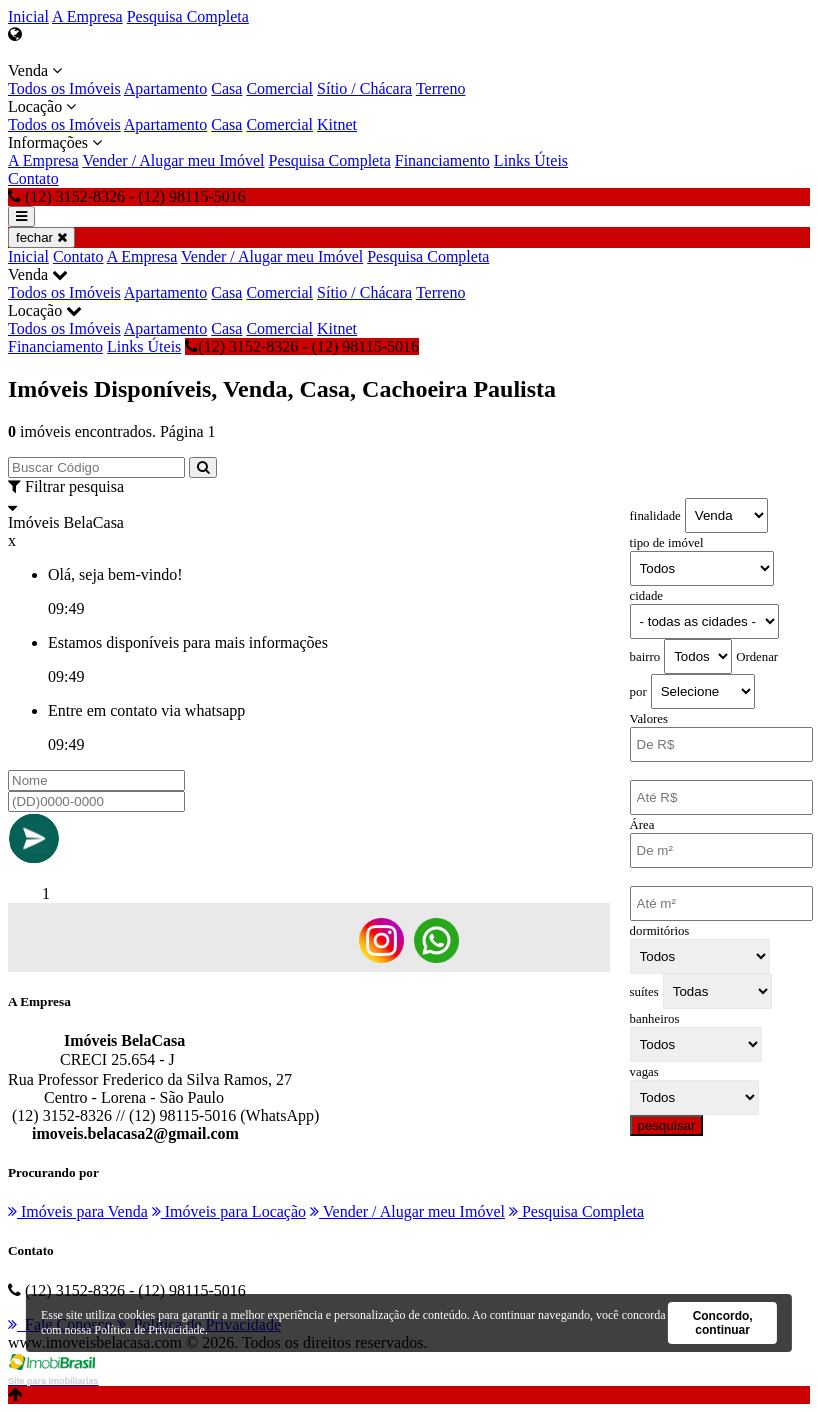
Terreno (441, 88)
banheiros (655, 1019)
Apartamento (166, 88)
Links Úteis (531, 160)
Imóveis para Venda (78, 1211)
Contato (33, 178)
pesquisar (667, 1125)
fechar (41, 237)
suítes (644, 992)
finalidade (655, 516)
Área (642, 825)
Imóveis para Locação (229, 1211)
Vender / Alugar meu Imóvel (173, 160)
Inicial (28, 16)
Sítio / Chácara (364, 88)
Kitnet (337, 124)
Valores (649, 719)
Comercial (279, 88)
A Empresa (87, 16)
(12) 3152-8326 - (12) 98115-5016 (302, 346)
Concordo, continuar (723, 1323)
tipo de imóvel (667, 543)
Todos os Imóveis (64, 88)
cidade (646, 596)
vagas (644, 1072)
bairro (645, 657)
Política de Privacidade (149, 1330)
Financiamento (442, 160)
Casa (226, 88)
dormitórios (660, 931)
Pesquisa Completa (188, 16)
